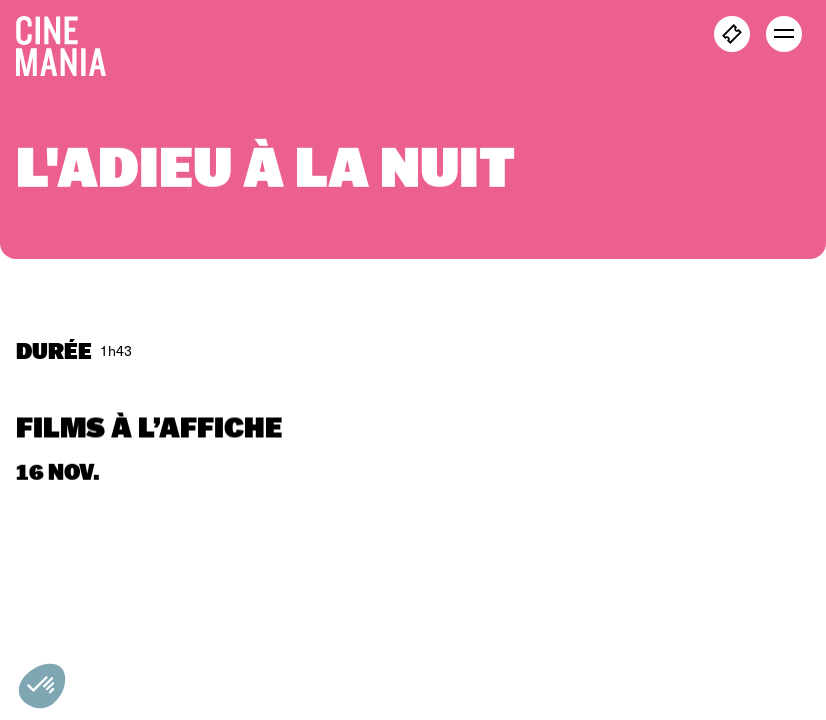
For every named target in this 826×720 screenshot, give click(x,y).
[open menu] (784, 34)
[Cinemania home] (69, 42)
